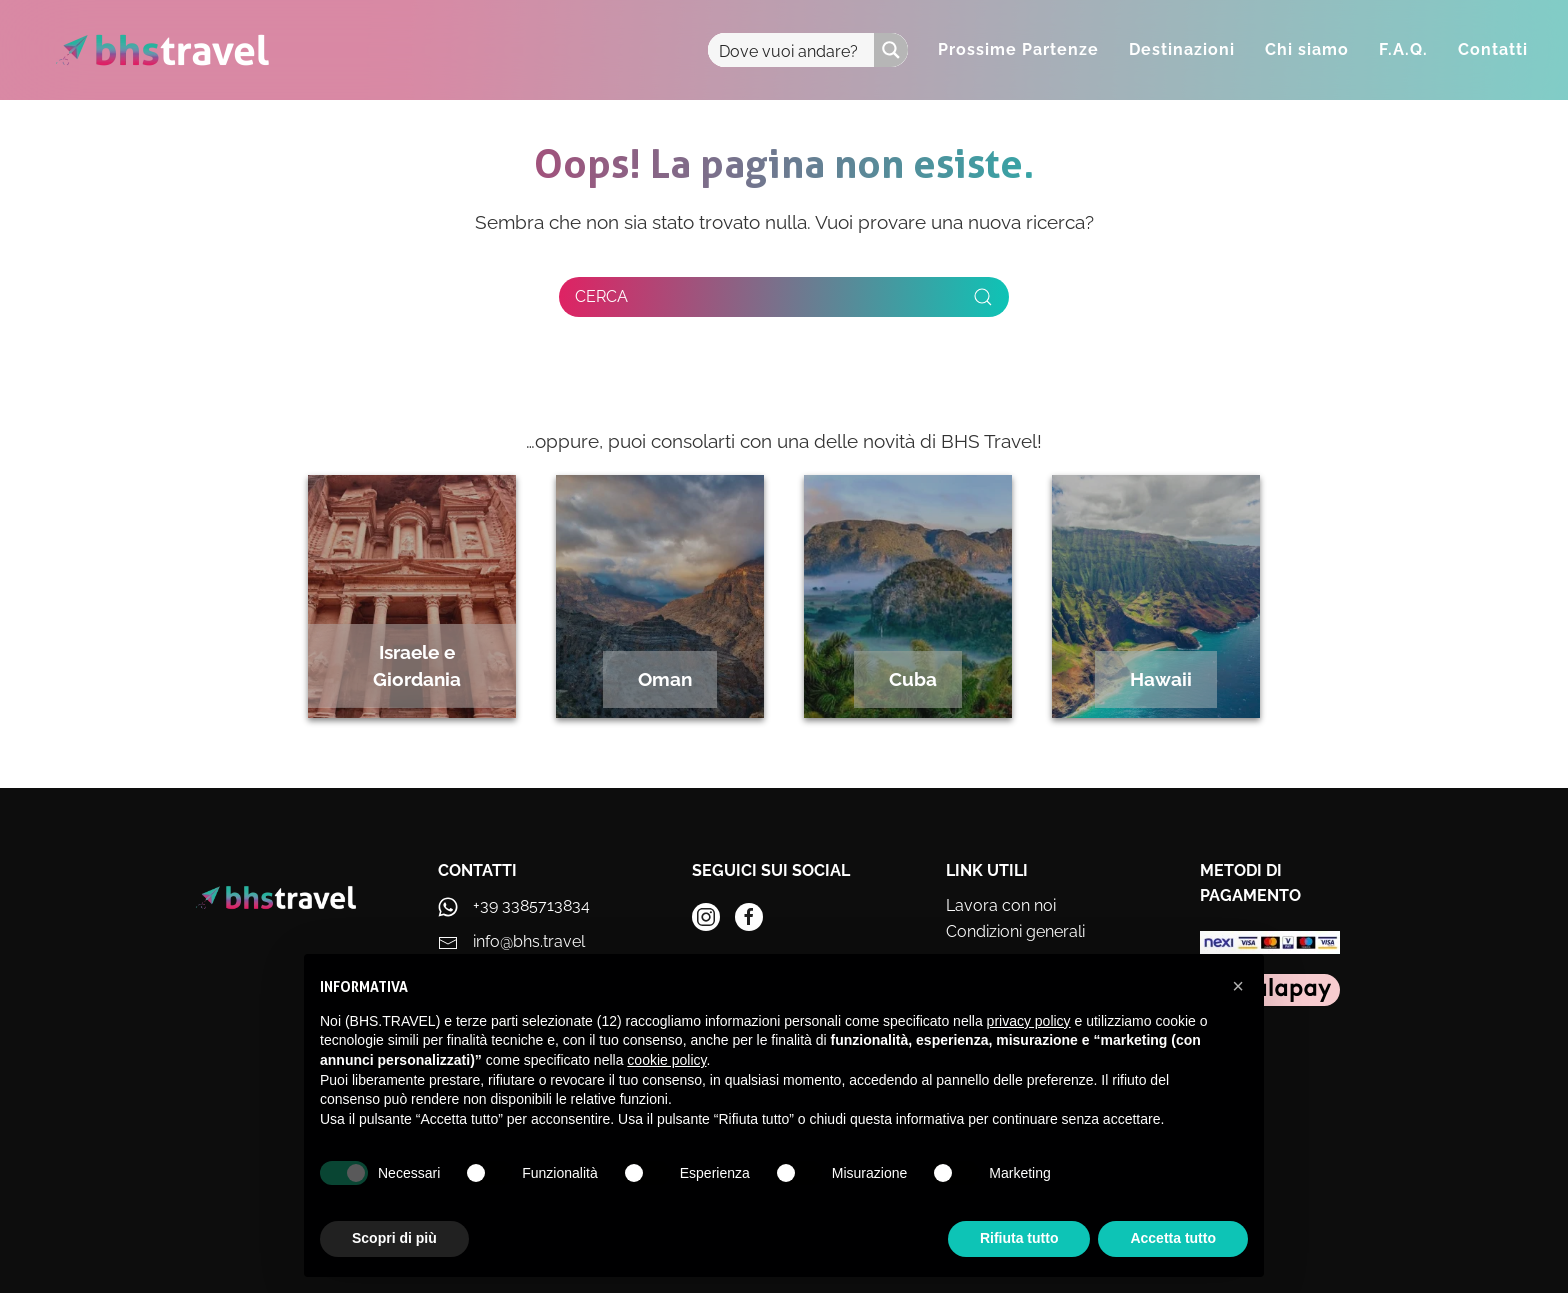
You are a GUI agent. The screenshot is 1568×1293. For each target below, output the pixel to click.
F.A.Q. (1403, 49)
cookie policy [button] (666, 1060)
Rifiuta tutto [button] (1019, 1238)
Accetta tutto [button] (1173, 1238)
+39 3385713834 (531, 905)
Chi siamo (1307, 49)
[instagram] (706, 917)
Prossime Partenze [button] (1018, 49)
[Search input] (792, 50)
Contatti (1493, 49)
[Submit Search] (983, 297)
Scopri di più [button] (394, 1238)
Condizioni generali (1015, 931)
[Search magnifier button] (891, 50)
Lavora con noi (1001, 905)
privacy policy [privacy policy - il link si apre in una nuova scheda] (1029, 1021)
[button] (1238, 986)
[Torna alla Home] (162, 50)
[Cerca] (784, 297)
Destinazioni (1182, 49)
